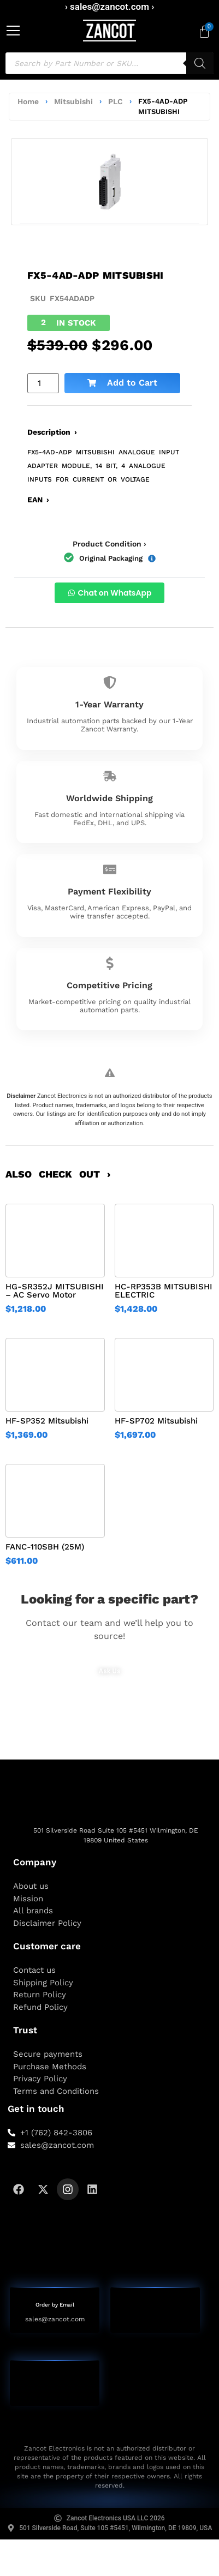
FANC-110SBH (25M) (44, 1547)
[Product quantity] (43, 383)
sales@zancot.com (55, 2319)
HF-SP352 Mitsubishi (46, 1421)
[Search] (200, 63)
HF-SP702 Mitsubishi (156, 1421)
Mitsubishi (73, 101)
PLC (115, 101)
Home (28, 101)
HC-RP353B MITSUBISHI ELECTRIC (163, 1291)
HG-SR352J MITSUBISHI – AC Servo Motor (54, 1291)
